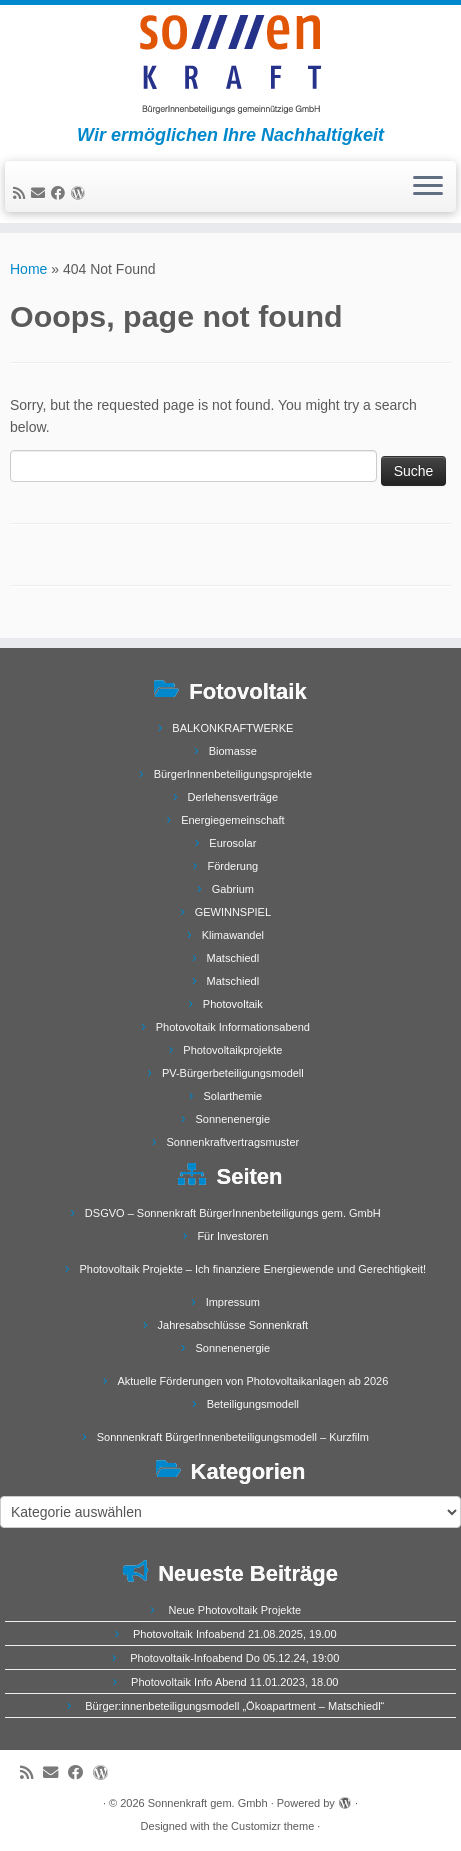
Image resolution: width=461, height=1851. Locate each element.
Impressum (233, 1302)
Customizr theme (272, 1826)
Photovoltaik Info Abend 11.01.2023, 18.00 (234, 1682)
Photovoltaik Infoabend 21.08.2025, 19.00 (235, 1634)
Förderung (232, 866)
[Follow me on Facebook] (61, 193)
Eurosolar (232, 843)
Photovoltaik (233, 1004)
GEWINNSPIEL (233, 912)
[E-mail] (41, 193)
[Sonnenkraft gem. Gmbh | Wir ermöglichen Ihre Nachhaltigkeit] (230, 65)
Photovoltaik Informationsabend (233, 1027)
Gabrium (233, 889)
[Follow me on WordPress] (81, 193)
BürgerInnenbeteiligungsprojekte (233, 774)
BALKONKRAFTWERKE (232, 728)
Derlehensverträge (233, 797)
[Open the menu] (428, 187)
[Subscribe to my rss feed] (22, 193)
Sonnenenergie (233, 1119)
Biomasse (233, 751)
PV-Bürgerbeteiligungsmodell (233, 1073)
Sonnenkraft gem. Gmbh (208, 1803)
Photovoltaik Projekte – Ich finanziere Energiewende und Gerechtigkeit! (252, 1269)
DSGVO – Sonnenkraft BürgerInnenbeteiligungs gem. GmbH (233, 1213)
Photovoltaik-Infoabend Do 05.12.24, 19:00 (234, 1658)
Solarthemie (232, 1096)
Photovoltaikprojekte (232, 1050)
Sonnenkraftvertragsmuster (233, 1142)
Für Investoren (232, 1236)
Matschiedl (233, 958)
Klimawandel (233, 935)
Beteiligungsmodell (253, 1404)
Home (28, 269)
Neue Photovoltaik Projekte (234, 1610)
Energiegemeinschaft (232, 820)
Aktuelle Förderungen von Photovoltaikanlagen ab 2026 (252, 1381)
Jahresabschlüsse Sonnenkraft (233, 1325)
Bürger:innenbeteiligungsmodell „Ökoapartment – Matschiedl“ (234, 1706)
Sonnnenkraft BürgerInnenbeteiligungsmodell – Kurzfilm (233, 1437)
